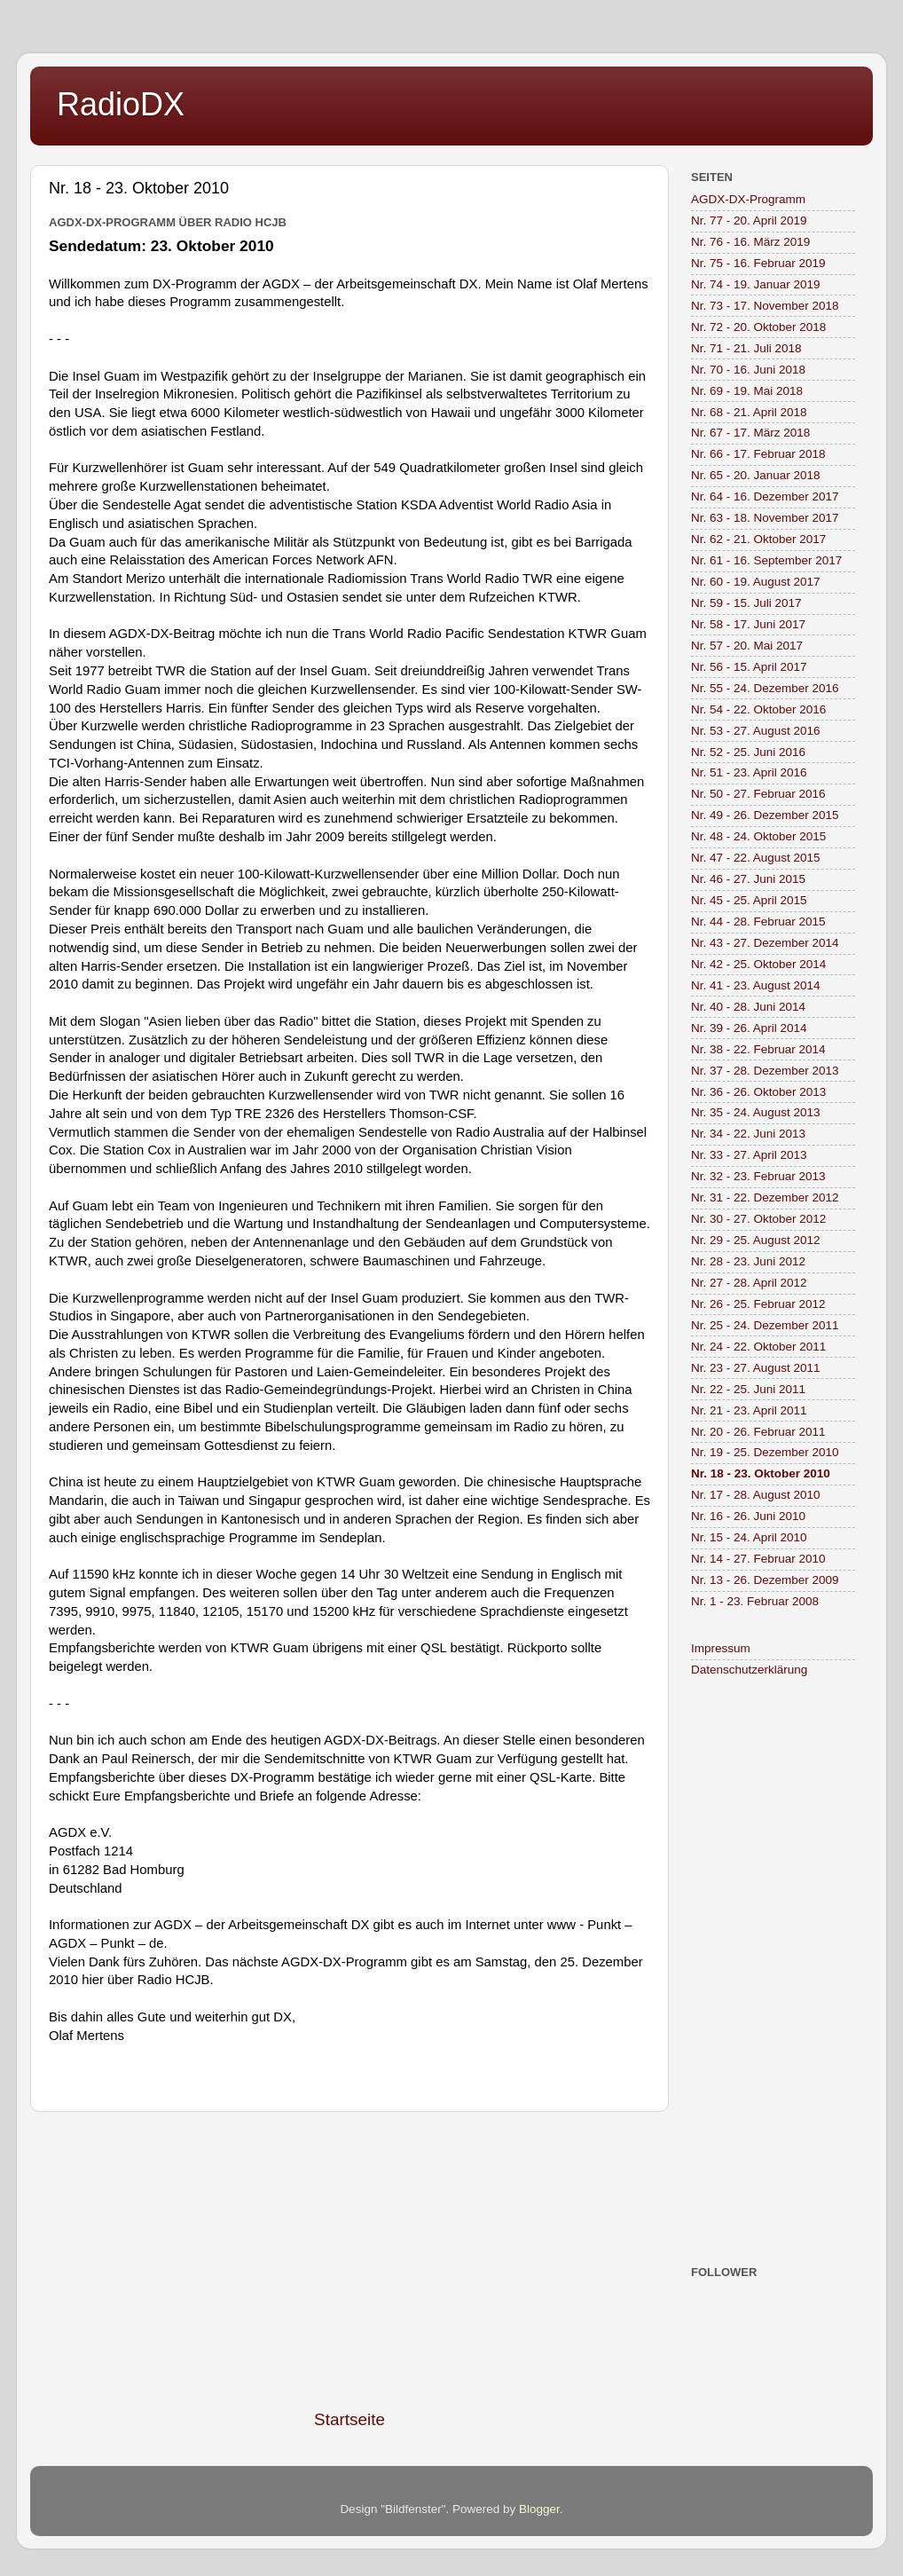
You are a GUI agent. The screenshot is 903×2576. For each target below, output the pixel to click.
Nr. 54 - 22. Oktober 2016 (758, 709)
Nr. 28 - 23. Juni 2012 (748, 1261)
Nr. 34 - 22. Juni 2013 (748, 1133)
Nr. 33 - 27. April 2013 (749, 1155)
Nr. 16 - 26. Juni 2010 (748, 1516)
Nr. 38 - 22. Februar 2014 (758, 1049)
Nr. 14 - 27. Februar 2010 (758, 1558)
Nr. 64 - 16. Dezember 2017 (765, 496)
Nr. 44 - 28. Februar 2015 (758, 921)
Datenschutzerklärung (749, 1669)
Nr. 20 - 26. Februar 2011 (758, 1431)
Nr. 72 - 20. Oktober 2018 (758, 327)
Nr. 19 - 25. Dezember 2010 (765, 1452)
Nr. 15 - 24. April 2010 (749, 1537)
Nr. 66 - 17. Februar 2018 (758, 454)
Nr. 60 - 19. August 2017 (756, 581)
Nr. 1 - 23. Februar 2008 (755, 1601)
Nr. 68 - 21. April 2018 (749, 412)
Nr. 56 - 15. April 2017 (749, 667)
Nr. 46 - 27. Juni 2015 (748, 879)
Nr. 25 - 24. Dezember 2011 (765, 1325)
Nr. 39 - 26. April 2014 (749, 1028)
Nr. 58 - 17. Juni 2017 (748, 624)
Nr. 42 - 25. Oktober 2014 (758, 964)
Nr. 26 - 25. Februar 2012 (758, 1304)
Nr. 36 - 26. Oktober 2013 (758, 1092)
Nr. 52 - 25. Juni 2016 (748, 752)
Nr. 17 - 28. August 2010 (756, 1494)
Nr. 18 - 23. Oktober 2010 (760, 1473)
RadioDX (121, 104)
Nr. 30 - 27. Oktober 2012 (758, 1218)
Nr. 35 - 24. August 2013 (756, 1112)
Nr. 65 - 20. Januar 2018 (756, 475)
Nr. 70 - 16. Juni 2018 (748, 369)
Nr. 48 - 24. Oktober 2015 (758, 836)
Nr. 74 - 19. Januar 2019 (756, 284)
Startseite (349, 2419)
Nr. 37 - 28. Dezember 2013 (765, 1070)
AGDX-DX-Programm (748, 199)
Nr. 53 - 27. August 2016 (756, 730)
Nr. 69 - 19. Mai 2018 (747, 391)
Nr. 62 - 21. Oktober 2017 (758, 539)
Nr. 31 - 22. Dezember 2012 (765, 1197)
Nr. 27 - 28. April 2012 (749, 1282)
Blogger (539, 2509)
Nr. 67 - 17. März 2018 (750, 432)
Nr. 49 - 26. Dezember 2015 (765, 815)
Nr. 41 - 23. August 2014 (756, 985)
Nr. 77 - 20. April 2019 (749, 220)
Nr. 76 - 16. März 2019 (750, 241)
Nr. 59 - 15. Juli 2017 (746, 603)
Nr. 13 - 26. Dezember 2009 (765, 1580)
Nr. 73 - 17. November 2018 (765, 305)
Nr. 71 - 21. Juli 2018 (746, 348)
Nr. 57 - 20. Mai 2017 (747, 645)
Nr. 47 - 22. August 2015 (756, 857)
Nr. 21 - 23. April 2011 (749, 1410)
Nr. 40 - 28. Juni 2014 (748, 1006)
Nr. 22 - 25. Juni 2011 (748, 1389)
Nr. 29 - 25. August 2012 (756, 1240)
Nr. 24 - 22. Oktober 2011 (758, 1346)
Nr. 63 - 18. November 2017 (765, 517)
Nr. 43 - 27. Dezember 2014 (765, 942)
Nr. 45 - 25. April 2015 (749, 900)
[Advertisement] (349, 2260)
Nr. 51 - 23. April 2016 (749, 772)
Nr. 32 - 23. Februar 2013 (758, 1176)
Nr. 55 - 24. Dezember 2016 (765, 688)
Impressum (720, 1648)
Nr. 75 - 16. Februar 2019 (758, 263)
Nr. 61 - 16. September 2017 (766, 560)
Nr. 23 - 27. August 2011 (756, 1368)
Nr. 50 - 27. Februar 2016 (758, 793)
